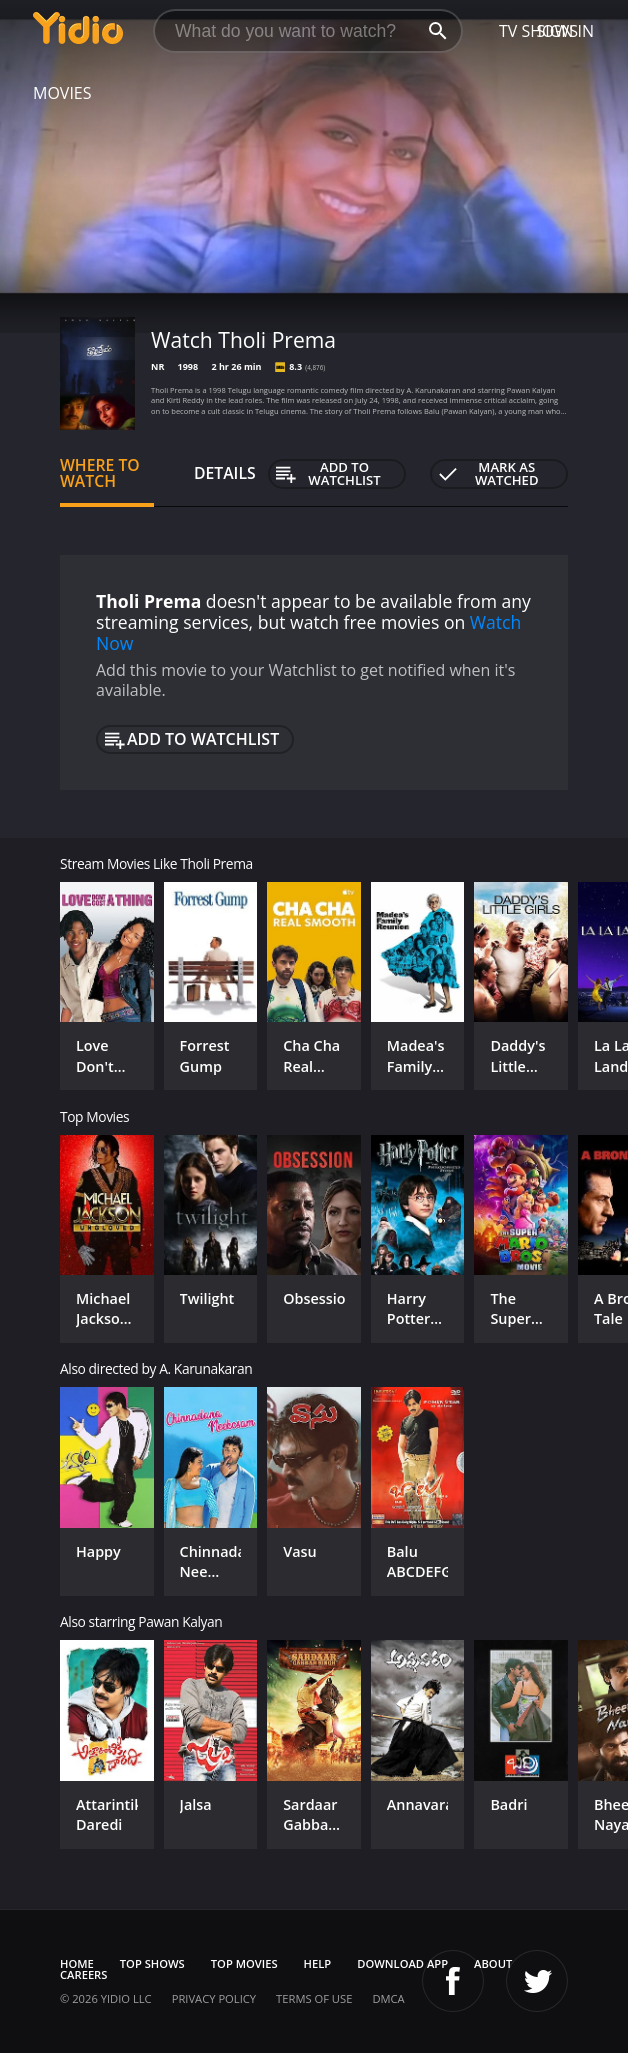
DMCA (388, 1998)
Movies (62, 93)
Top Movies (244, 1963)
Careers (83, 1974)
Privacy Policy (214, 1998)
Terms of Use (314, 1998)
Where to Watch (100, 473)
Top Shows (152, 1963)
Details (225, 473)
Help (318, 1963)
